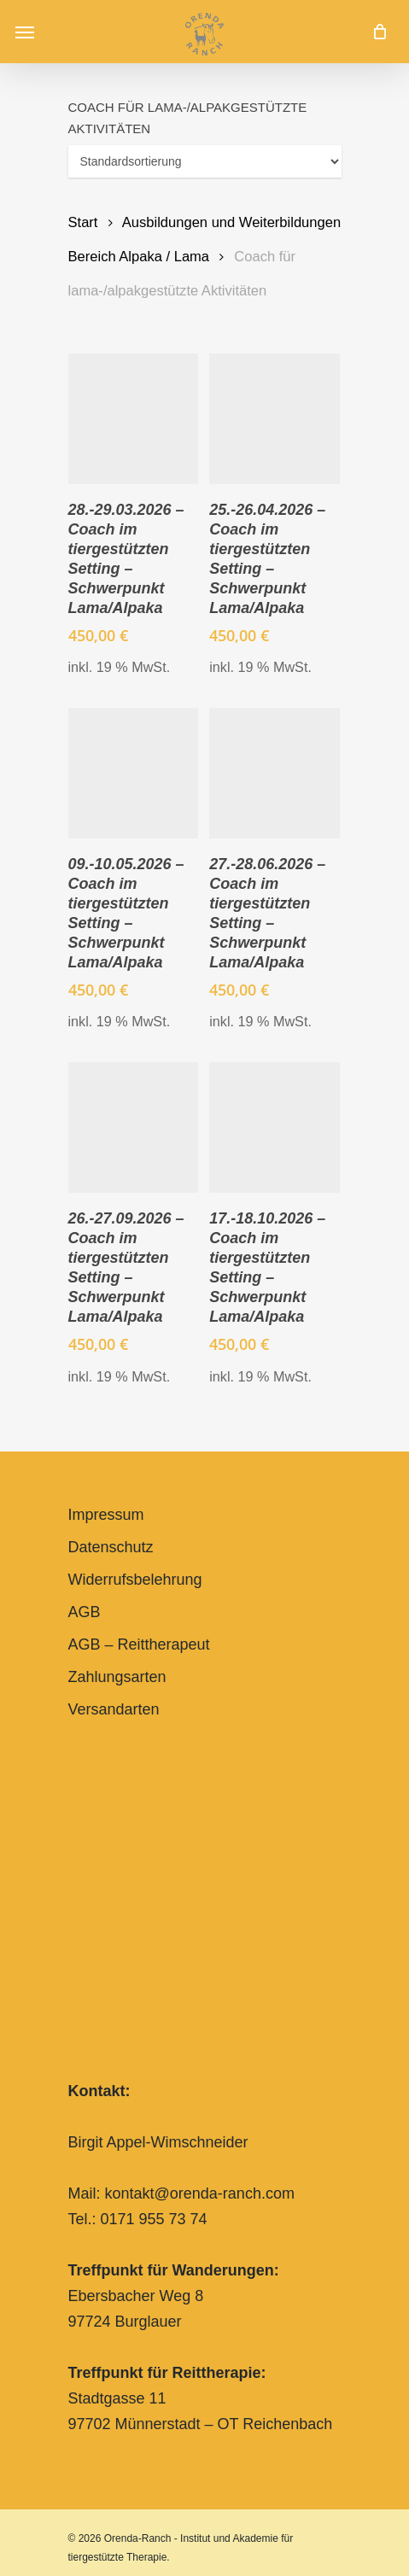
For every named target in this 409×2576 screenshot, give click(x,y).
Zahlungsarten (117, 1676)
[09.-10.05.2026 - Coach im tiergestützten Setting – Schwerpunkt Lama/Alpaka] (133, 773)
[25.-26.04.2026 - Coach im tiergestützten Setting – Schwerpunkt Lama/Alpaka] (274, 418)
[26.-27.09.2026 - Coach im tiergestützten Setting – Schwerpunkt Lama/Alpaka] (133, 1127)
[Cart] (375, 31)
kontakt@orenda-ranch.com (200, 2193)
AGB (84, 1612)
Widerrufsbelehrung (135, 1579)
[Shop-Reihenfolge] (205, 161)
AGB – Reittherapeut (139, 1644)
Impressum (106, 1514)
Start (83, 222)
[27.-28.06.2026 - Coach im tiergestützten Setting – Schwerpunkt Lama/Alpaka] (274, 773)
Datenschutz (111, 1547)
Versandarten (114, 1709)
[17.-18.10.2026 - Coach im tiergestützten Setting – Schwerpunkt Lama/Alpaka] (274, 1127)
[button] (24, 31)
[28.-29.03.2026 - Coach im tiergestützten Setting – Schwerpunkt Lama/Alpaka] (133, 418)
